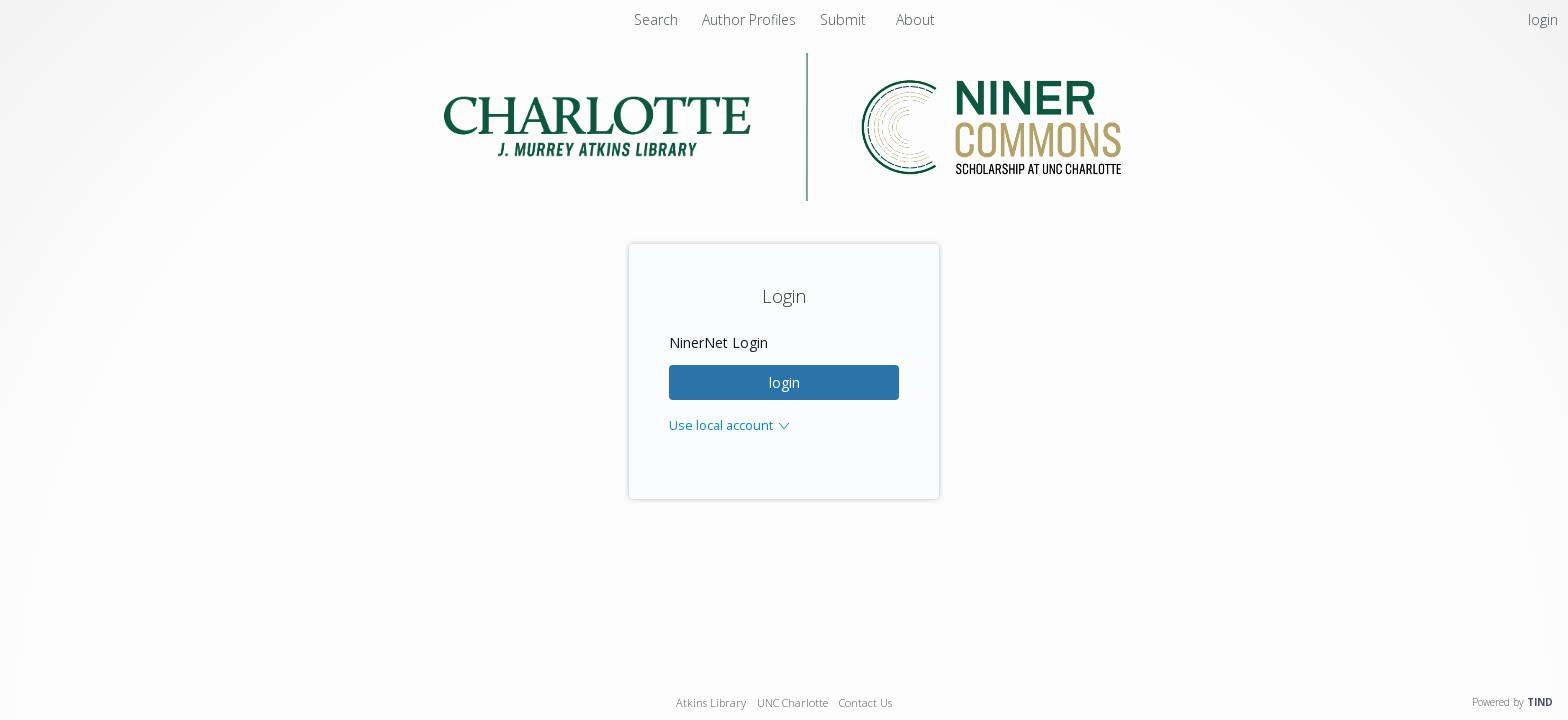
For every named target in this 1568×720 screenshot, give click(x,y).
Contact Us (865, 702)
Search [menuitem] (656, 19)
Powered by (1512, 702)
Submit (845, 19)
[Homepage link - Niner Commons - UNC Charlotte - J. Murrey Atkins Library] (784, 195)
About (915, 19)
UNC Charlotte (792, 702)
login (784, 382)
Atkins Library (711, 702)
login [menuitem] (1543, 19)
